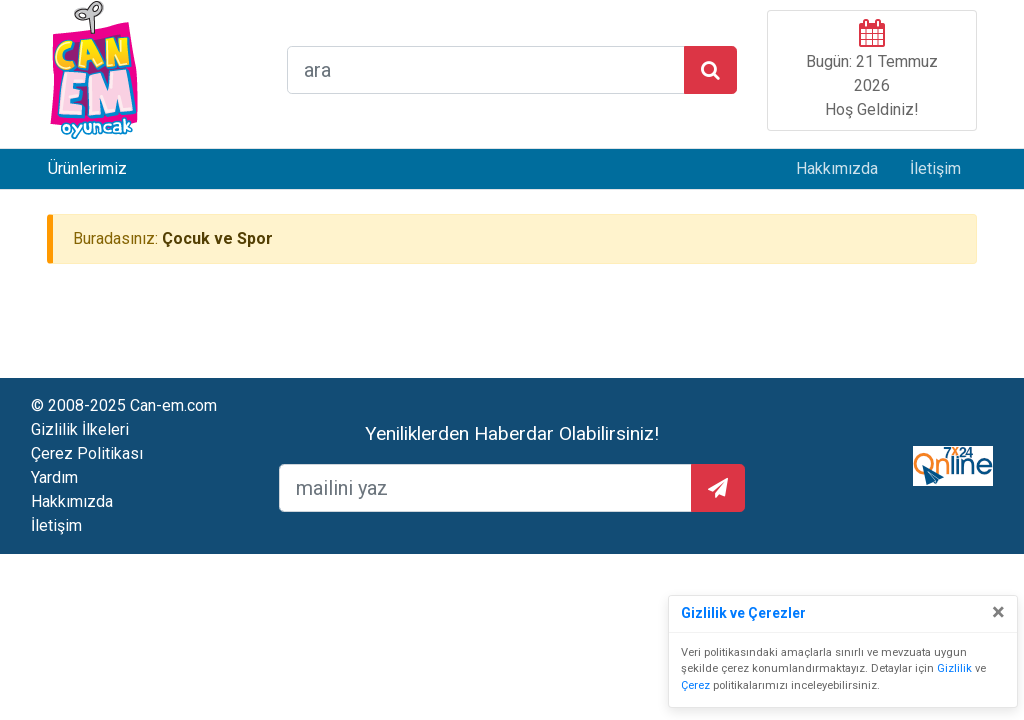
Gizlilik (954, 668)
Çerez (695, 685)
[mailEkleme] (485, 488)
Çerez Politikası (87, 453)
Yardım (54, 477)
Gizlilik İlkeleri (80, 429)
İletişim (935, 168)
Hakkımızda (837, 168)
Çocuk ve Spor (217, 238)
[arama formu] (486, 70)
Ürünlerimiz (87, 168)
